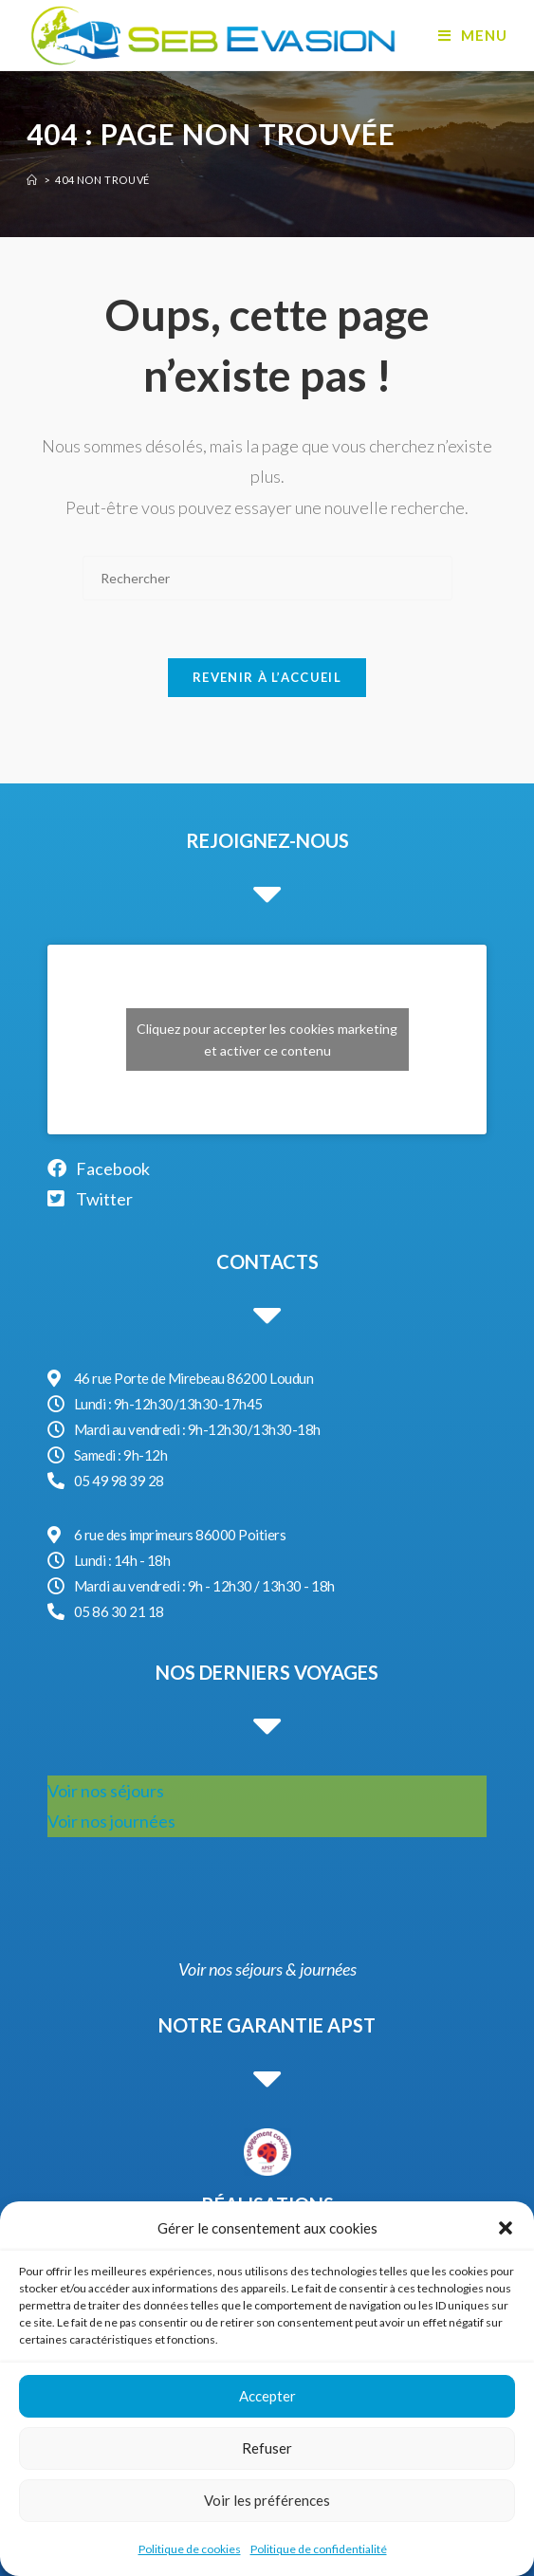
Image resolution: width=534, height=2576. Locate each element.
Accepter (267, 2395)
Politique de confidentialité (318, 2549)
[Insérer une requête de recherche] (267, 578)
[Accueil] (32, 180)
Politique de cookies (189, 2549)
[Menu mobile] (472, 35)
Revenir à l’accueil (267, 677)
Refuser (267, 2447)
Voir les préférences (267, 2500)
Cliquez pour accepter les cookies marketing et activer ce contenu (267, 1039)
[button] (505, 2227)
